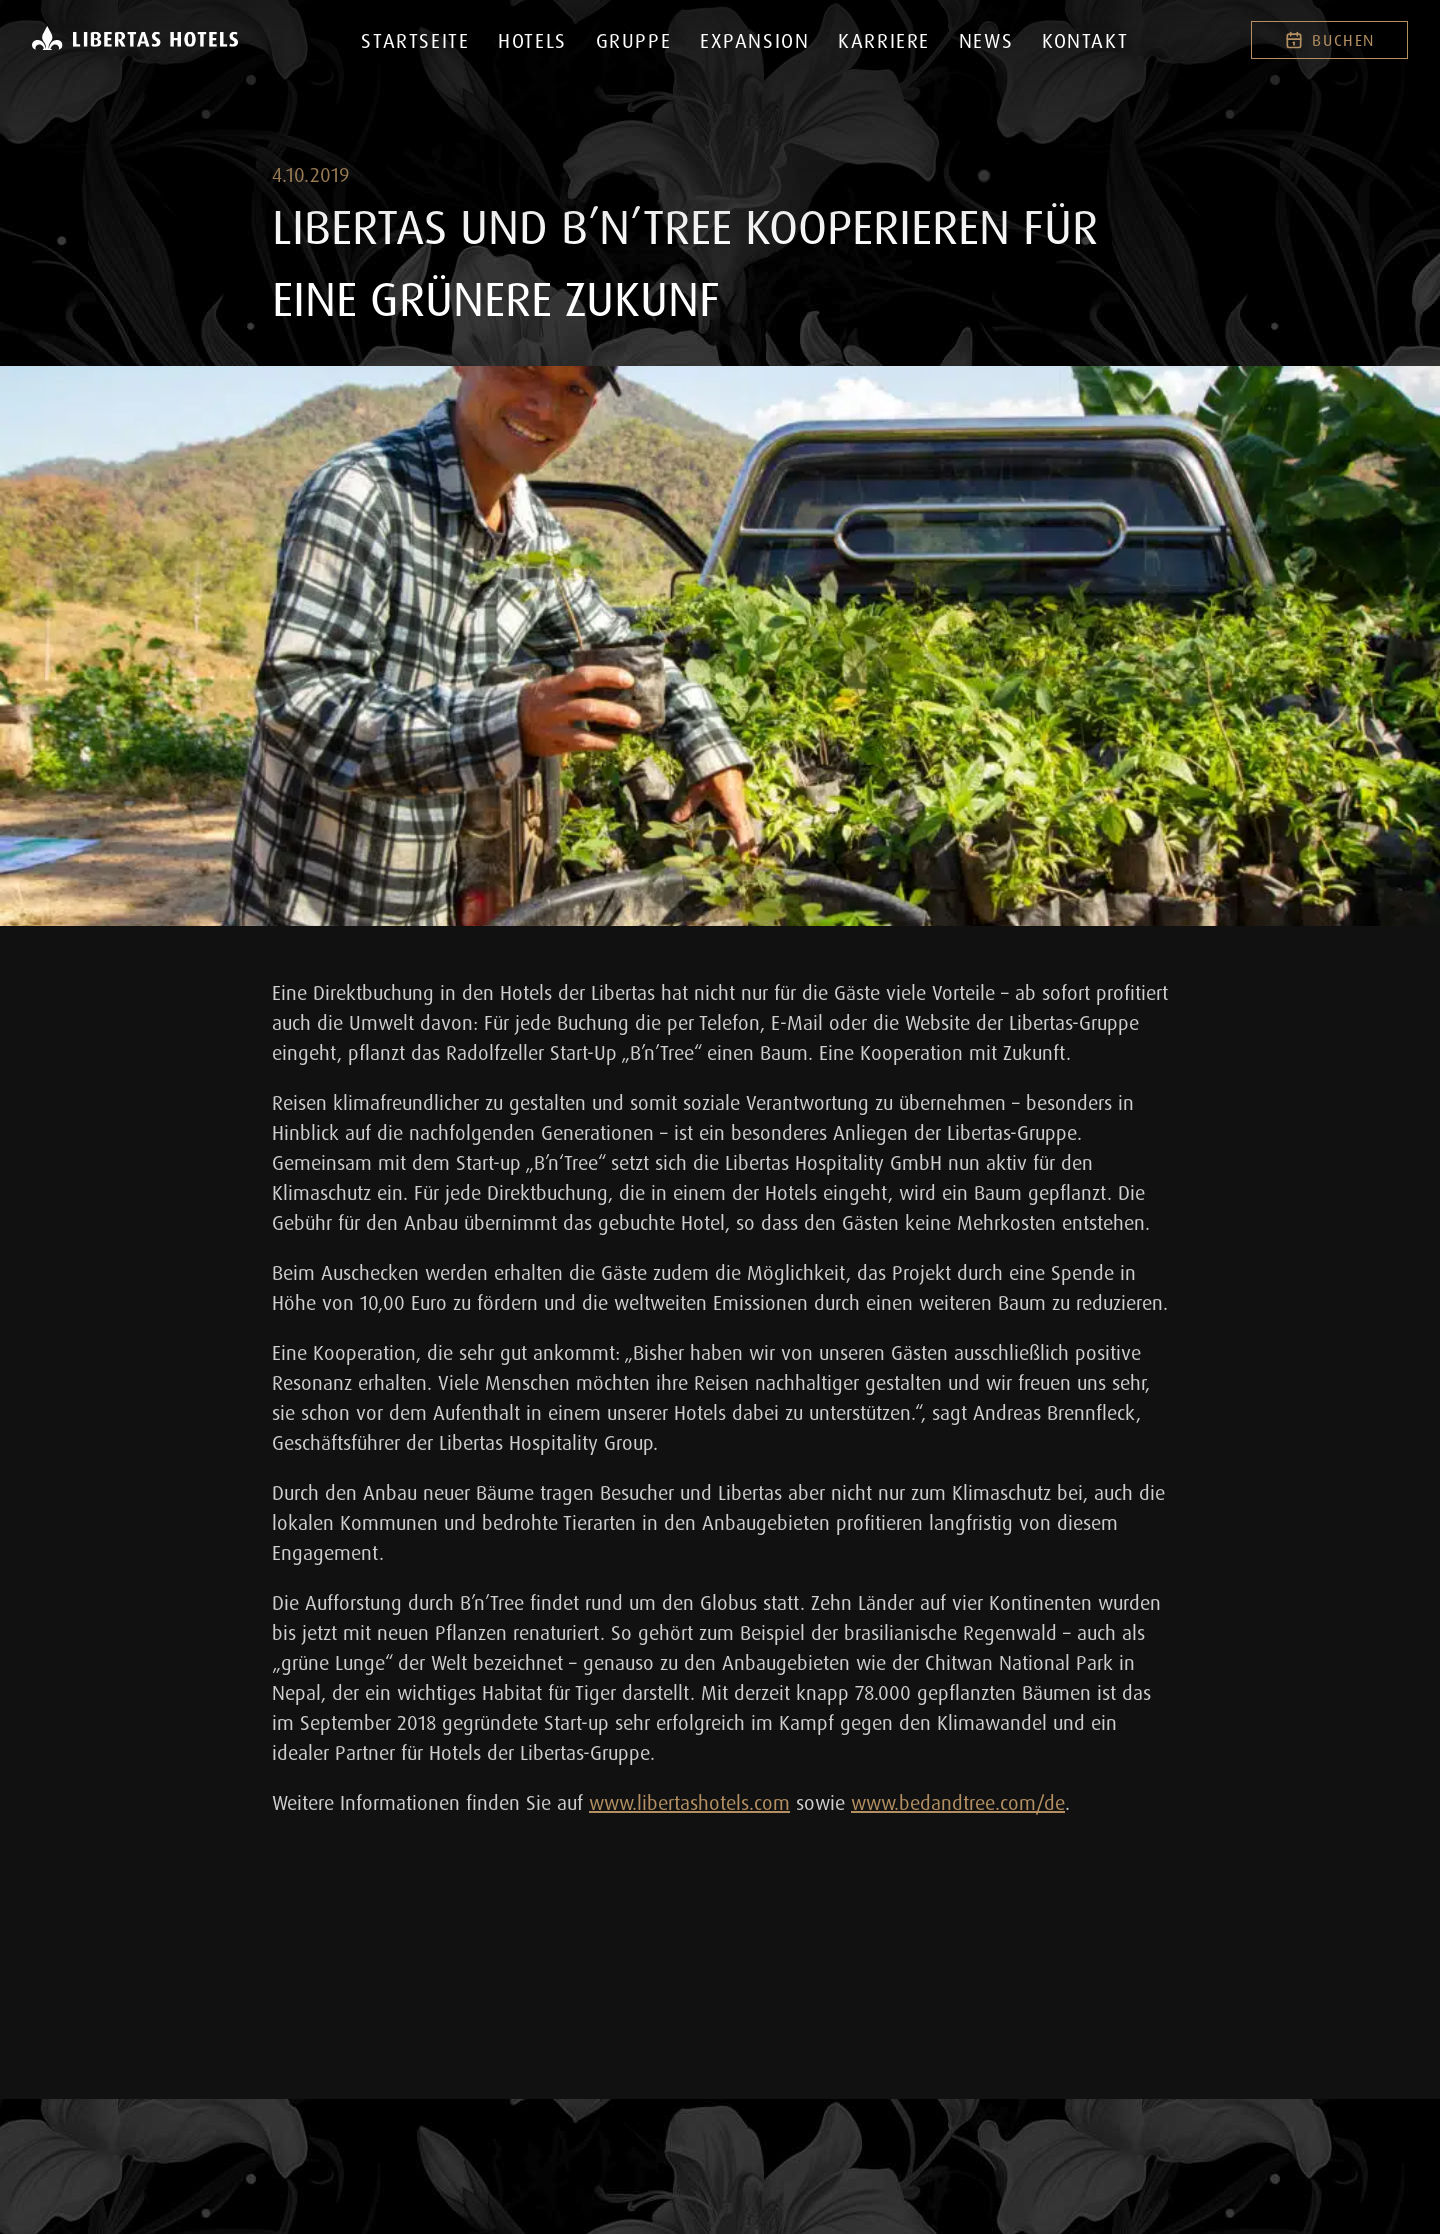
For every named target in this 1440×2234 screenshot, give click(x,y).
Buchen (1329, 40)
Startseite (415, 40)
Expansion (754, 40)
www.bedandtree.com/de (958, 1802)
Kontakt (1085, 40)
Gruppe (634, 40)
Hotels (532, 40)
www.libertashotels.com (689, 1802)
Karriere (884, 40)
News (986, 40)
